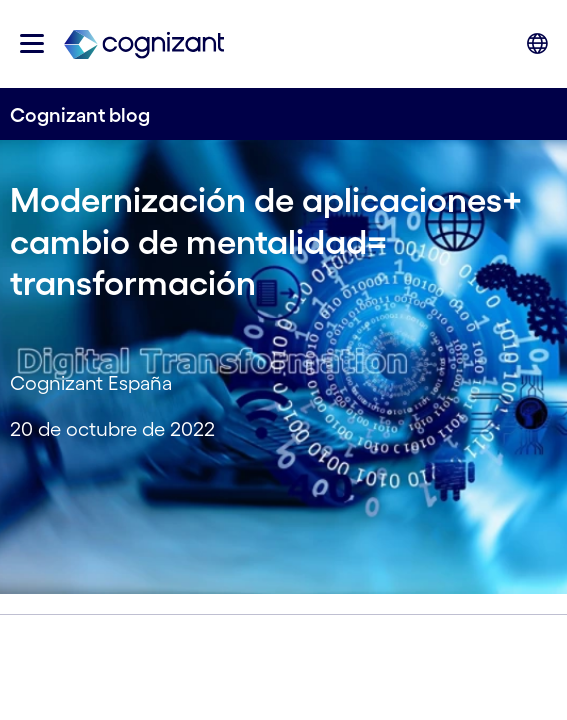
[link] (144, 43)
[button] (32, 43)
